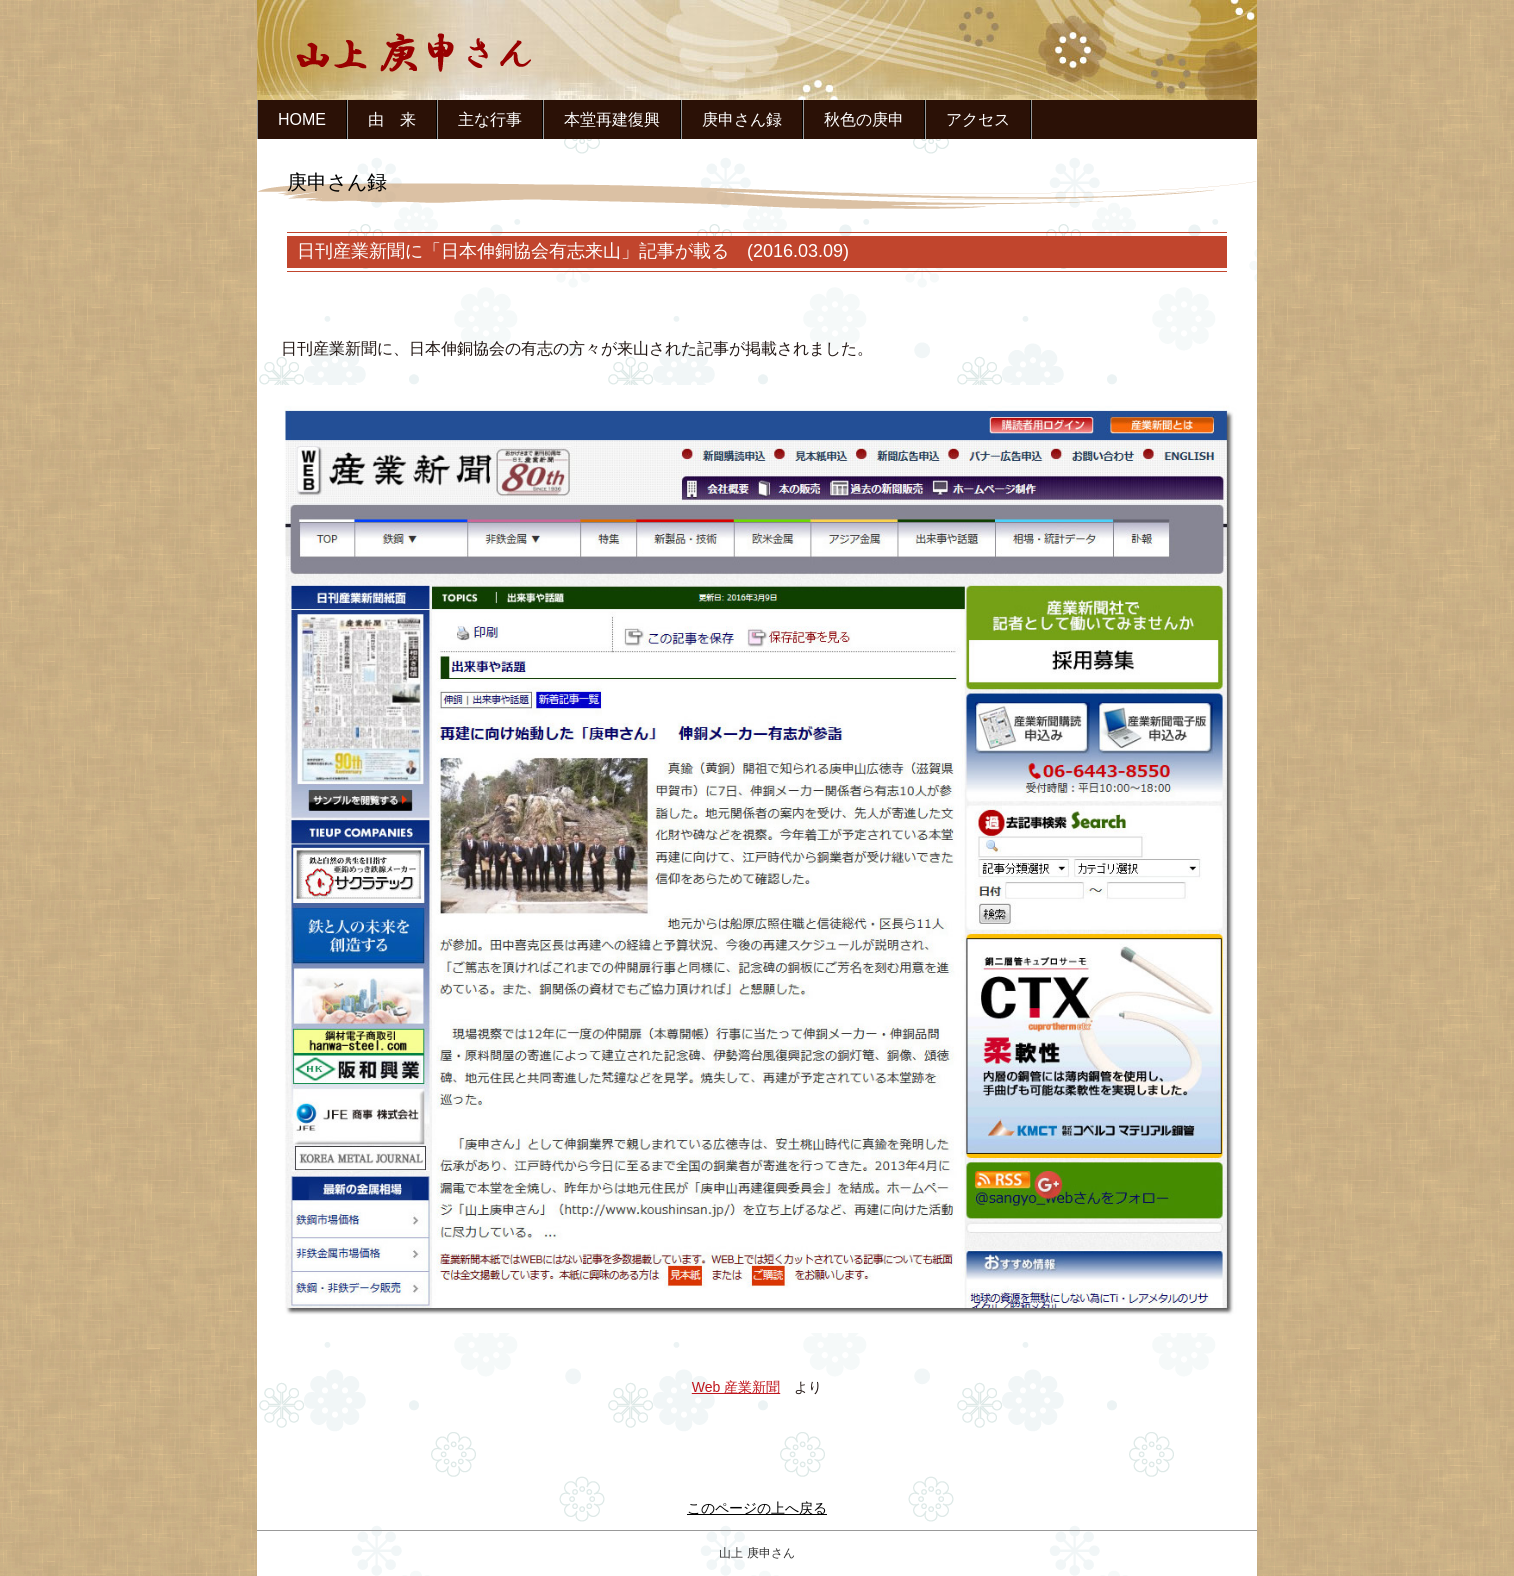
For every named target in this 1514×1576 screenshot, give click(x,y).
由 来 (392, 119)
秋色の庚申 (864, 119)
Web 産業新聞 (736, 1387)
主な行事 (490, 119)
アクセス (978, 119)
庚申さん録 (742, 119)
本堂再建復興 (612, 119)
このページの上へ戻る (757, 1508)
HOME (302, 119)
